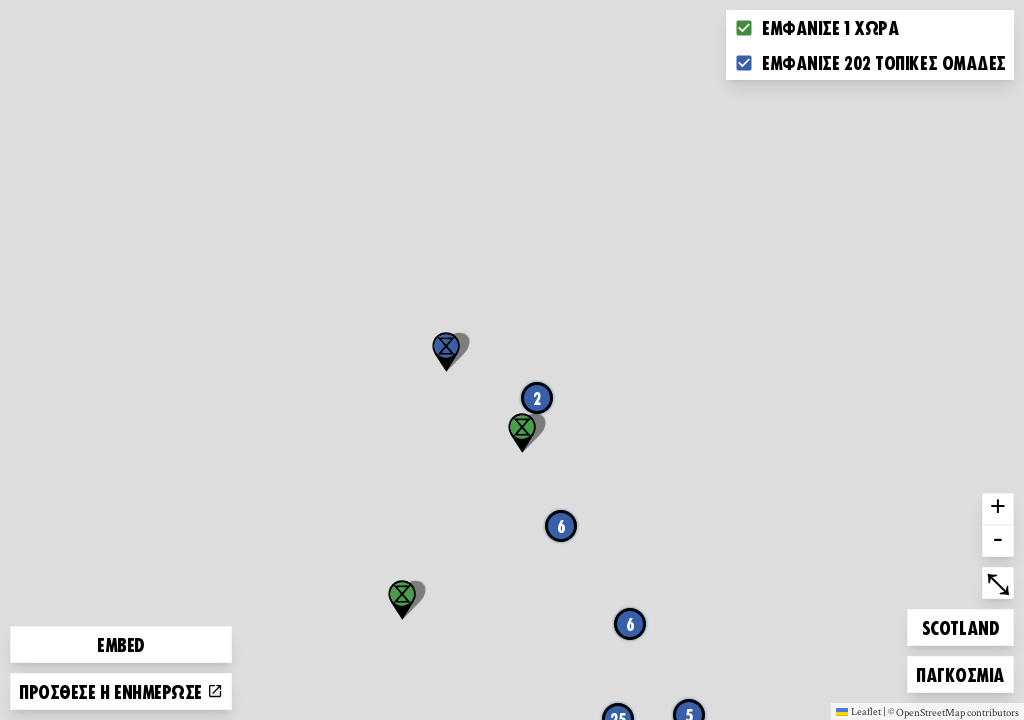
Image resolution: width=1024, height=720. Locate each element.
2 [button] (537, 398)
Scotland (960, 624)
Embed (121, 644)
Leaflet (858, 711)
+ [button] (998, 509)
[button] (446, 352)
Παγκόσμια (960, 671)
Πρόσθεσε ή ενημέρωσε (121, 691)
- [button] (998, 541)
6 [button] (630, 624)
